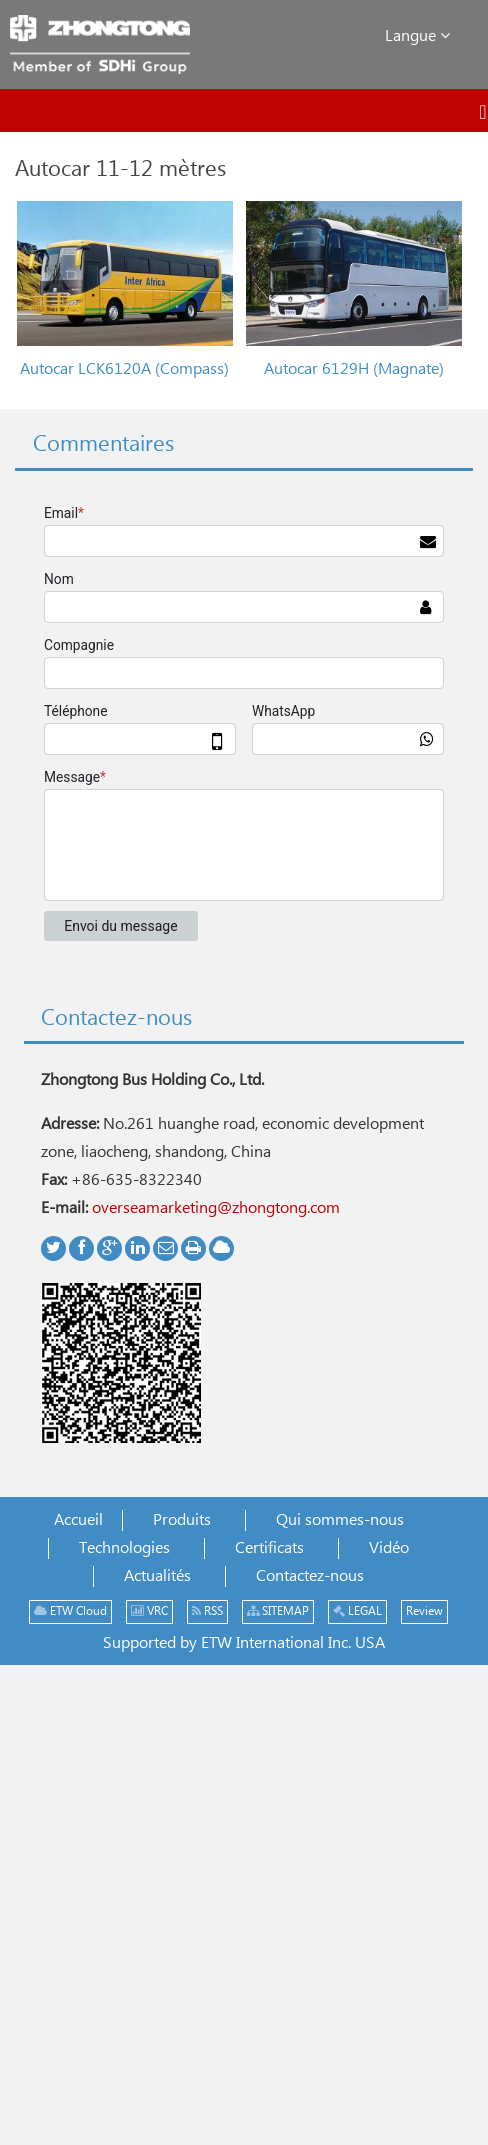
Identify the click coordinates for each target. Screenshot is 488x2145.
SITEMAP (278, 1611)
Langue (417, 35)
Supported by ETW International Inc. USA (244, 1643)
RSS (207, 1611)
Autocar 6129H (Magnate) (354, 369)
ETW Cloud (70, 1611)
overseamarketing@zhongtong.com (216, 1208)
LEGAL (357, 1611)
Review (424, 1611)
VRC (149, 1611)
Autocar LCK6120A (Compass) (124, 369)
